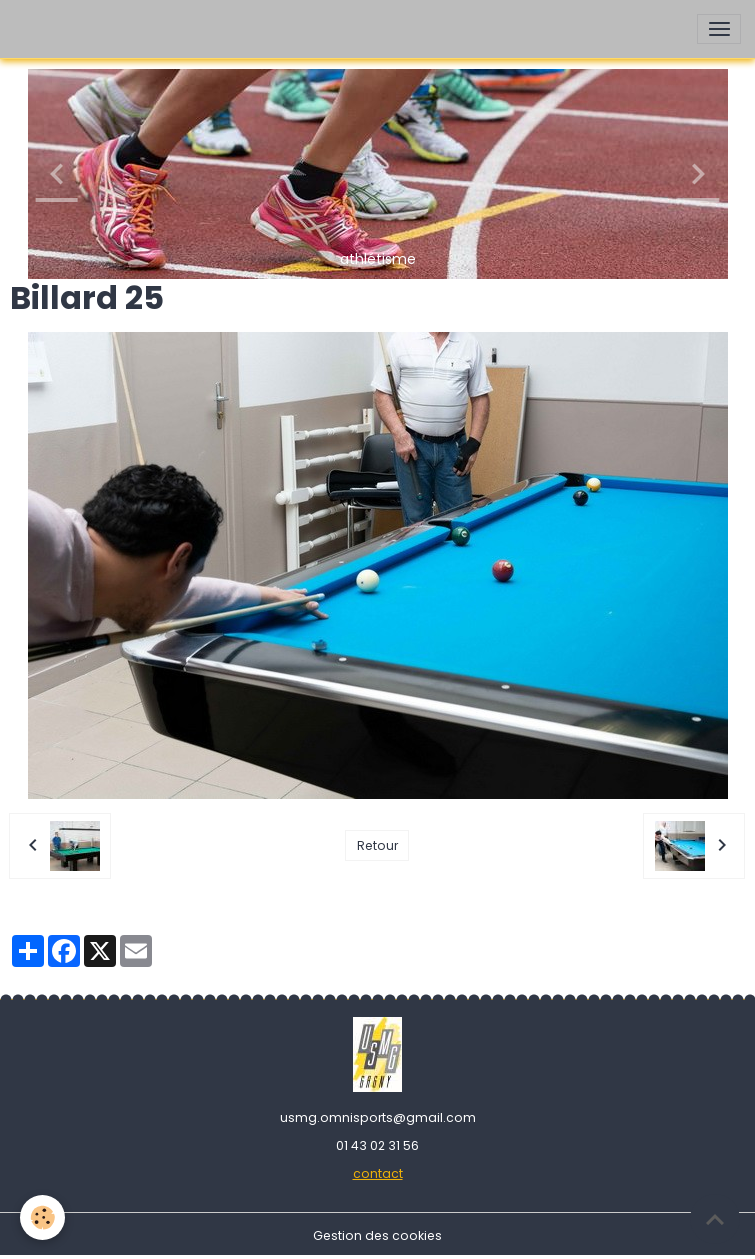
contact (378, 1173)
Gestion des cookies (377, 1235)
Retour (377, 845)
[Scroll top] (715, 1219)
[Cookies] (42, 1217)
